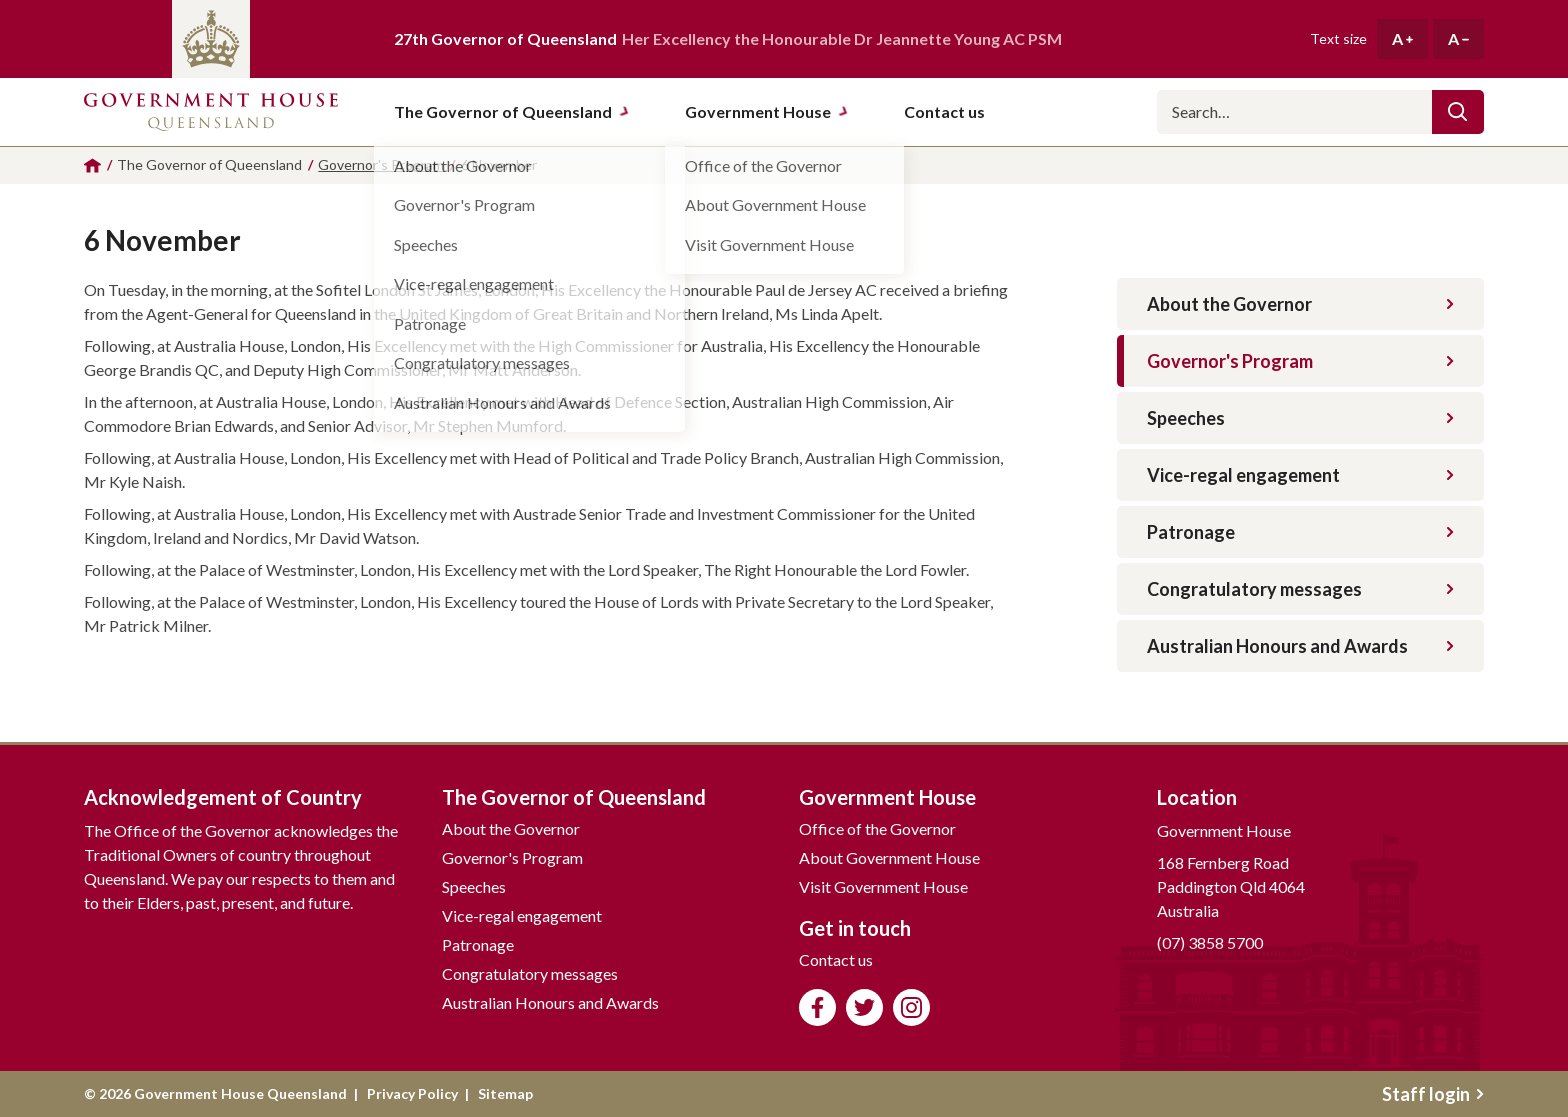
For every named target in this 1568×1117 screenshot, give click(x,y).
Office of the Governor (877, 828)
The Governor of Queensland (512, 111)
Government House (767, 111)
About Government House (889, 857)
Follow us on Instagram (911, 1007)
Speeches (1300, 418)
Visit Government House (883, 886)
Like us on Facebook (817, 1007)
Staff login (1433, 1094)
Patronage (1300, 532)
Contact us (836, 959)
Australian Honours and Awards (1300, 646)
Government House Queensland (211, 112)
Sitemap (505, 1093)
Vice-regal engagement (1300, 475)
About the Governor (1300, 304)
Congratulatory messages (1300, 589)
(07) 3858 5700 (1210, 942)
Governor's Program (1300, 361)
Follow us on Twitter (864, 1007)
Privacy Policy (412, 1093)
